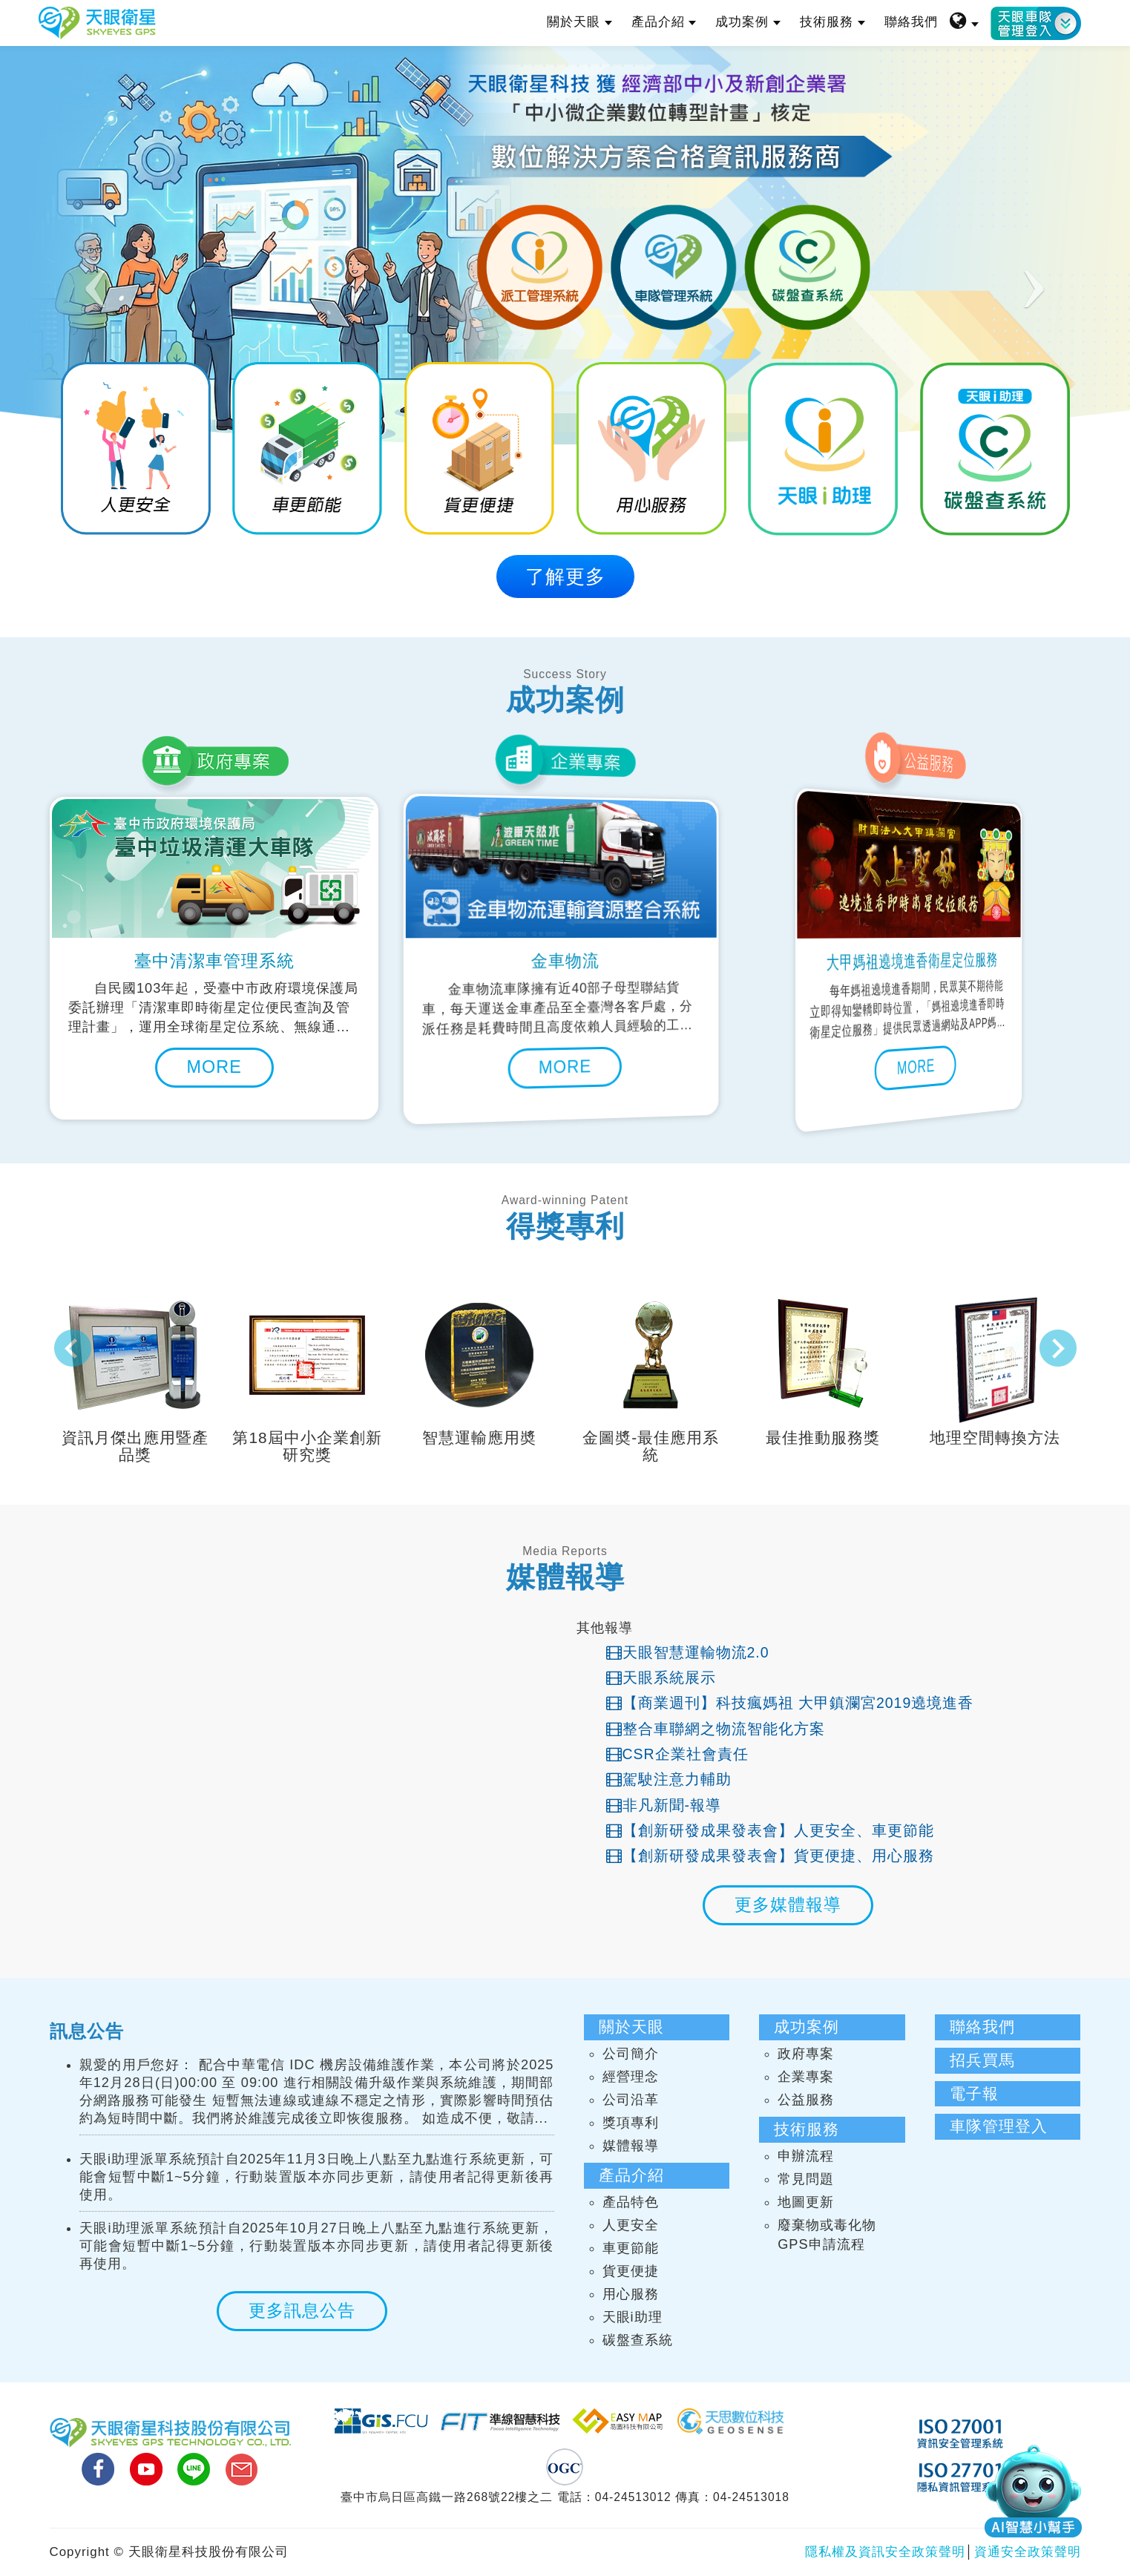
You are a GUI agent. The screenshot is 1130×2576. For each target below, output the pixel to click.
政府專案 (806, 2053)
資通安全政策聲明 (1027, 2552)
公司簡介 (630, 2053)
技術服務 (832, 22)
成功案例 (748, 22)
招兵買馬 (982, 2060)
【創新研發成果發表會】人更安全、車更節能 (770, 1830)
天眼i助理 (632, 2317)
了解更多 (565, 576)
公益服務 (806, 2099)
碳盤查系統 (637, 2340)
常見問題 (806, 2179)
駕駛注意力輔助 (669, 1779)
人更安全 (630, 2225)
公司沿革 (630, 2099)
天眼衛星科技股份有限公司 (97, 23)
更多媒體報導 (788, 1904)
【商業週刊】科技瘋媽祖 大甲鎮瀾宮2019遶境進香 (790, 1703)
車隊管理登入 (999, 2126)
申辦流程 (806, 2156)
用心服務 (630, 2294)
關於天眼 (579, 22)
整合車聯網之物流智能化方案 (715, 1729)
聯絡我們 (911, 22)
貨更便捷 (630, 2271)
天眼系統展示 (661, 1677)
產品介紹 (664, 22)
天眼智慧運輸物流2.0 (687, 1652)
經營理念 (630, 2076)
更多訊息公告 (302, 2310)
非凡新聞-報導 (664, 1805)
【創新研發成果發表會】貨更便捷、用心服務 (770, 1855)
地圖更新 (806, 2202)
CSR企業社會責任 (677, 1754)
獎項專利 (630, 2122)
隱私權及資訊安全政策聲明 (885, 2552)
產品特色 (630, 2202)
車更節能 (630, 2248)
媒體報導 (630, 2145)
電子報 (974, 2093)
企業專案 (806, 2076)
